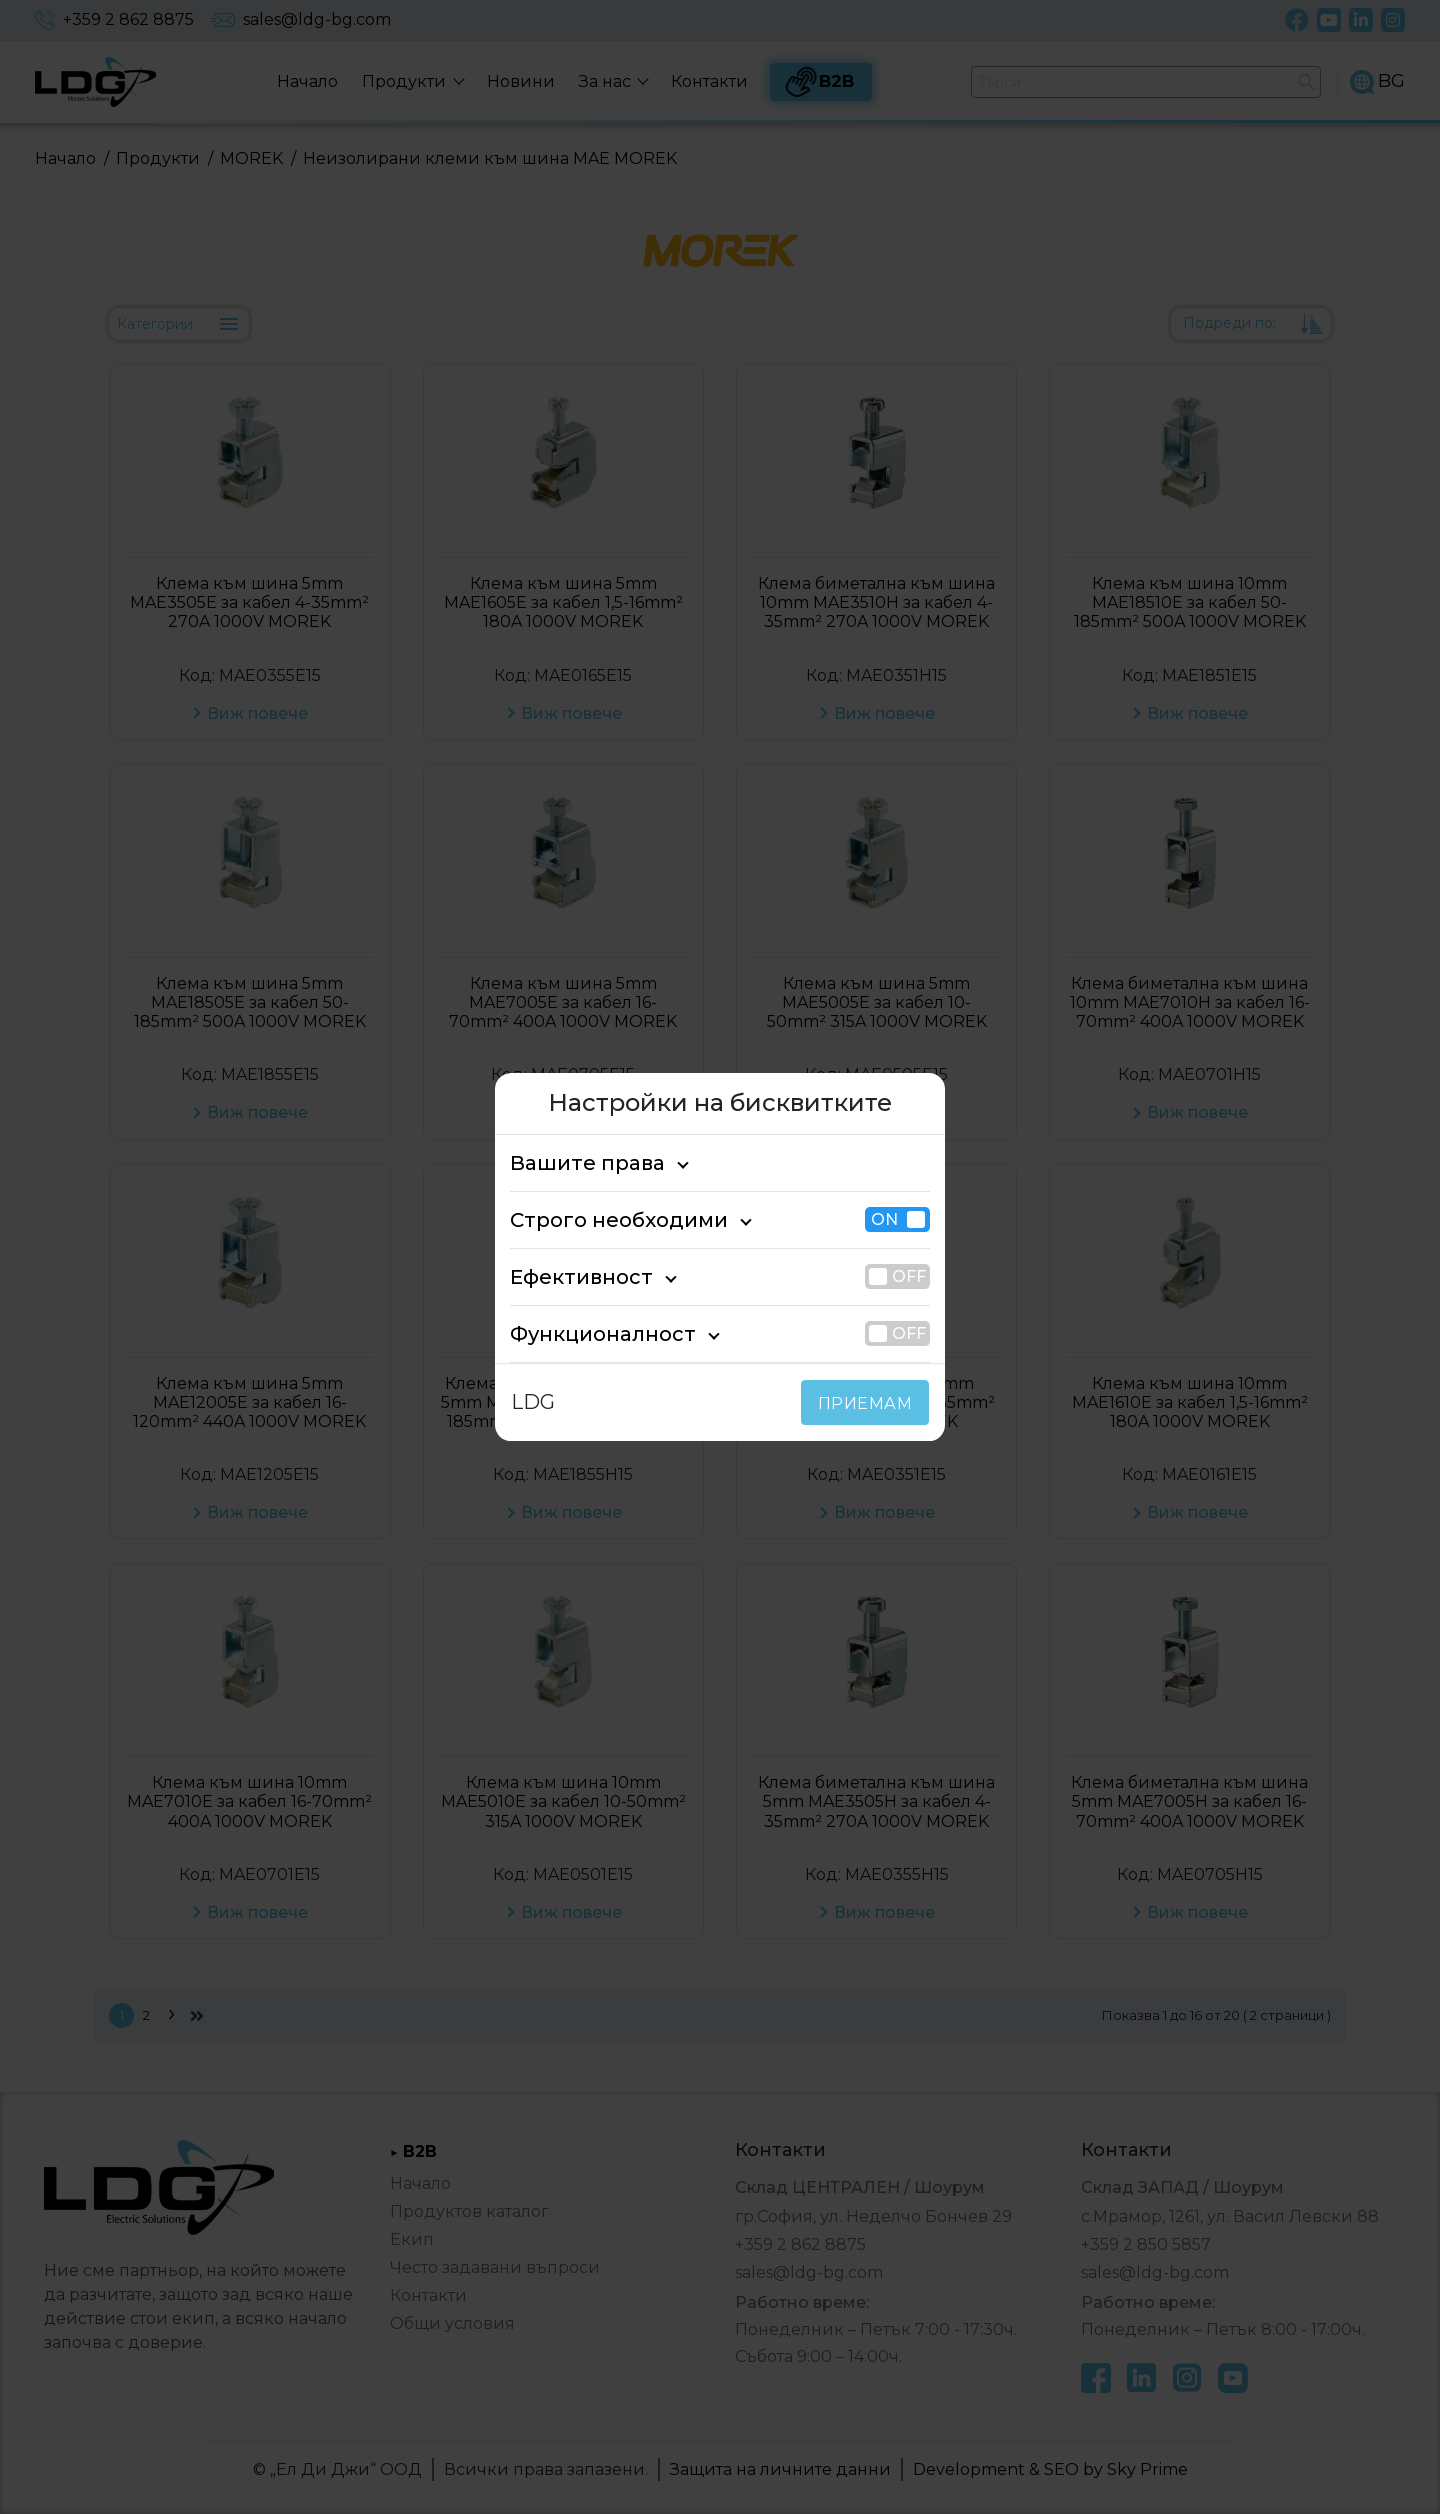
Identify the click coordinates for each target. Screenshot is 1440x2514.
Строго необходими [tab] (601, 1220)
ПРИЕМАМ (869, 1403)
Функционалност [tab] (587, 1334)
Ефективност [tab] (571, 1277)
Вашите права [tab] (576, 1163)
